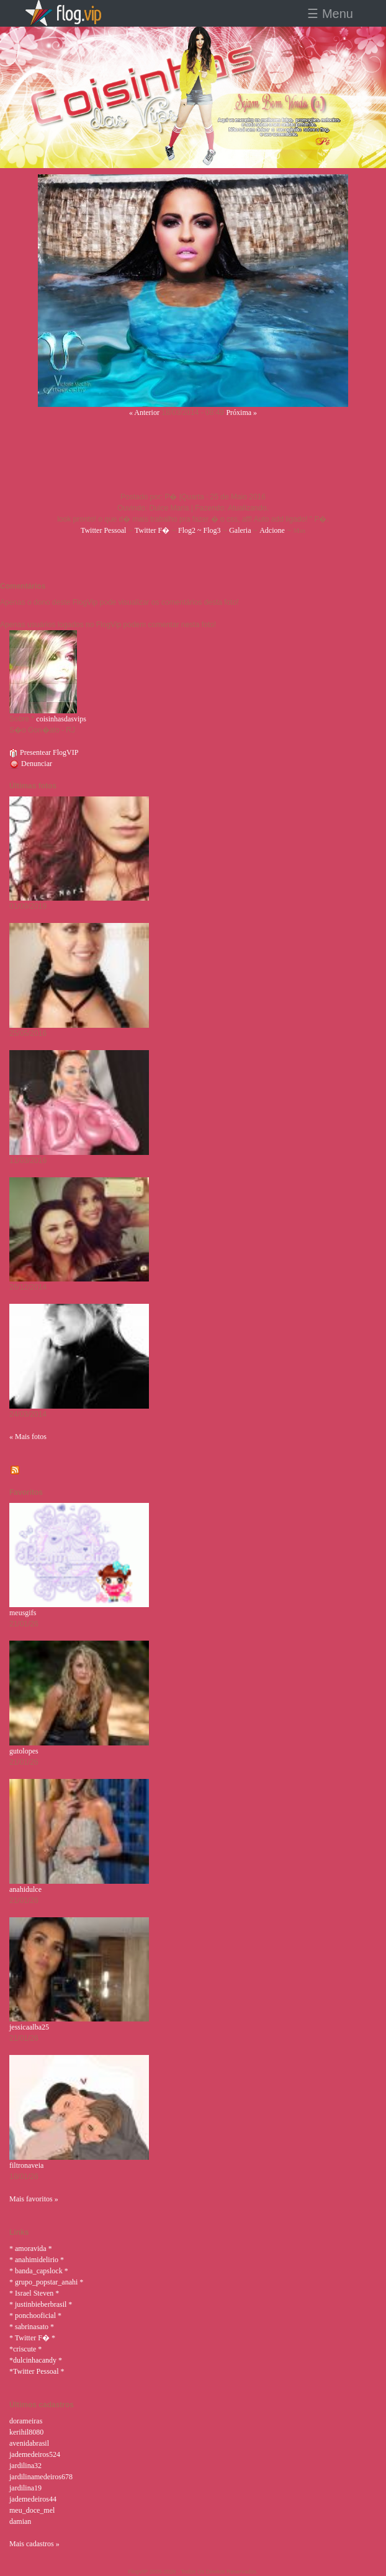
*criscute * (25, 2349)
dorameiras (25, 2421)
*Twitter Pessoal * (36, 2371)
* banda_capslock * (38, 2270)
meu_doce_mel (32, 2510)
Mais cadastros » (34, 2543)
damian (20, 2521)
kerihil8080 (26, 2432)
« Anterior (144, 412)
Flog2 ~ (191, 530)
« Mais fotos (28, 1436)
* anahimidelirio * (36, 2259)
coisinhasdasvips (61, 719)
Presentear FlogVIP (43, 752)
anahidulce (25, 1889)
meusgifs (22, 1612)
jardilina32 (25, 2465)
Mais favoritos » (33, 2199)
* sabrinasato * (31, 2326)
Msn (300, 530)
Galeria (240, 530)
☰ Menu (330, 13)
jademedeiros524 (34, 2454)
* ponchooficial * (35, 2315)
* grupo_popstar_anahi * (46, 2282)
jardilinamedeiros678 (41, 2476)
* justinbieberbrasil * (40, 2304)
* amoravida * (30, 2248)
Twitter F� (152, 530)
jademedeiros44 (32, 2499)
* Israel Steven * (34, 2293)
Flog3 (211, 530)
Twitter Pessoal (103, 530)
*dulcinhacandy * (35, 2360)
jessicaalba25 (29, 2027)
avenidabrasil (29, 2443)
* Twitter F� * (32, 2337)
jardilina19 (25, 2488)
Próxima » (241, 412)
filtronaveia (26, 2165)
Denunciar (30, 763)
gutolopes (23, 1751)
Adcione (272, 530)
